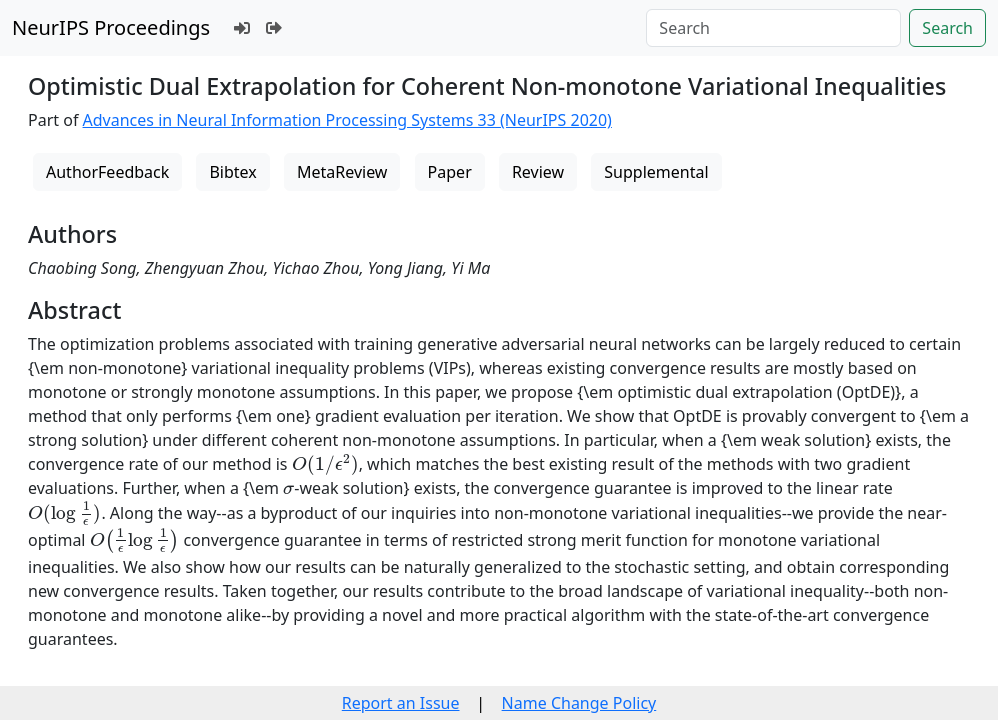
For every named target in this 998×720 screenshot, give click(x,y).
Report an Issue (401, 703)
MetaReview (342, 172)
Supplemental (656, 172)
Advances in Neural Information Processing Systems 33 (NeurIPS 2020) (347, 120)
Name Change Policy (579, 703)
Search (947, 28)
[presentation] (325, 464)
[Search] (773, 28)
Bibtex (232, 172)
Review (538, 172)
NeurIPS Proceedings (111, 27)
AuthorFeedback (107, 172)
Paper (450, 172)
